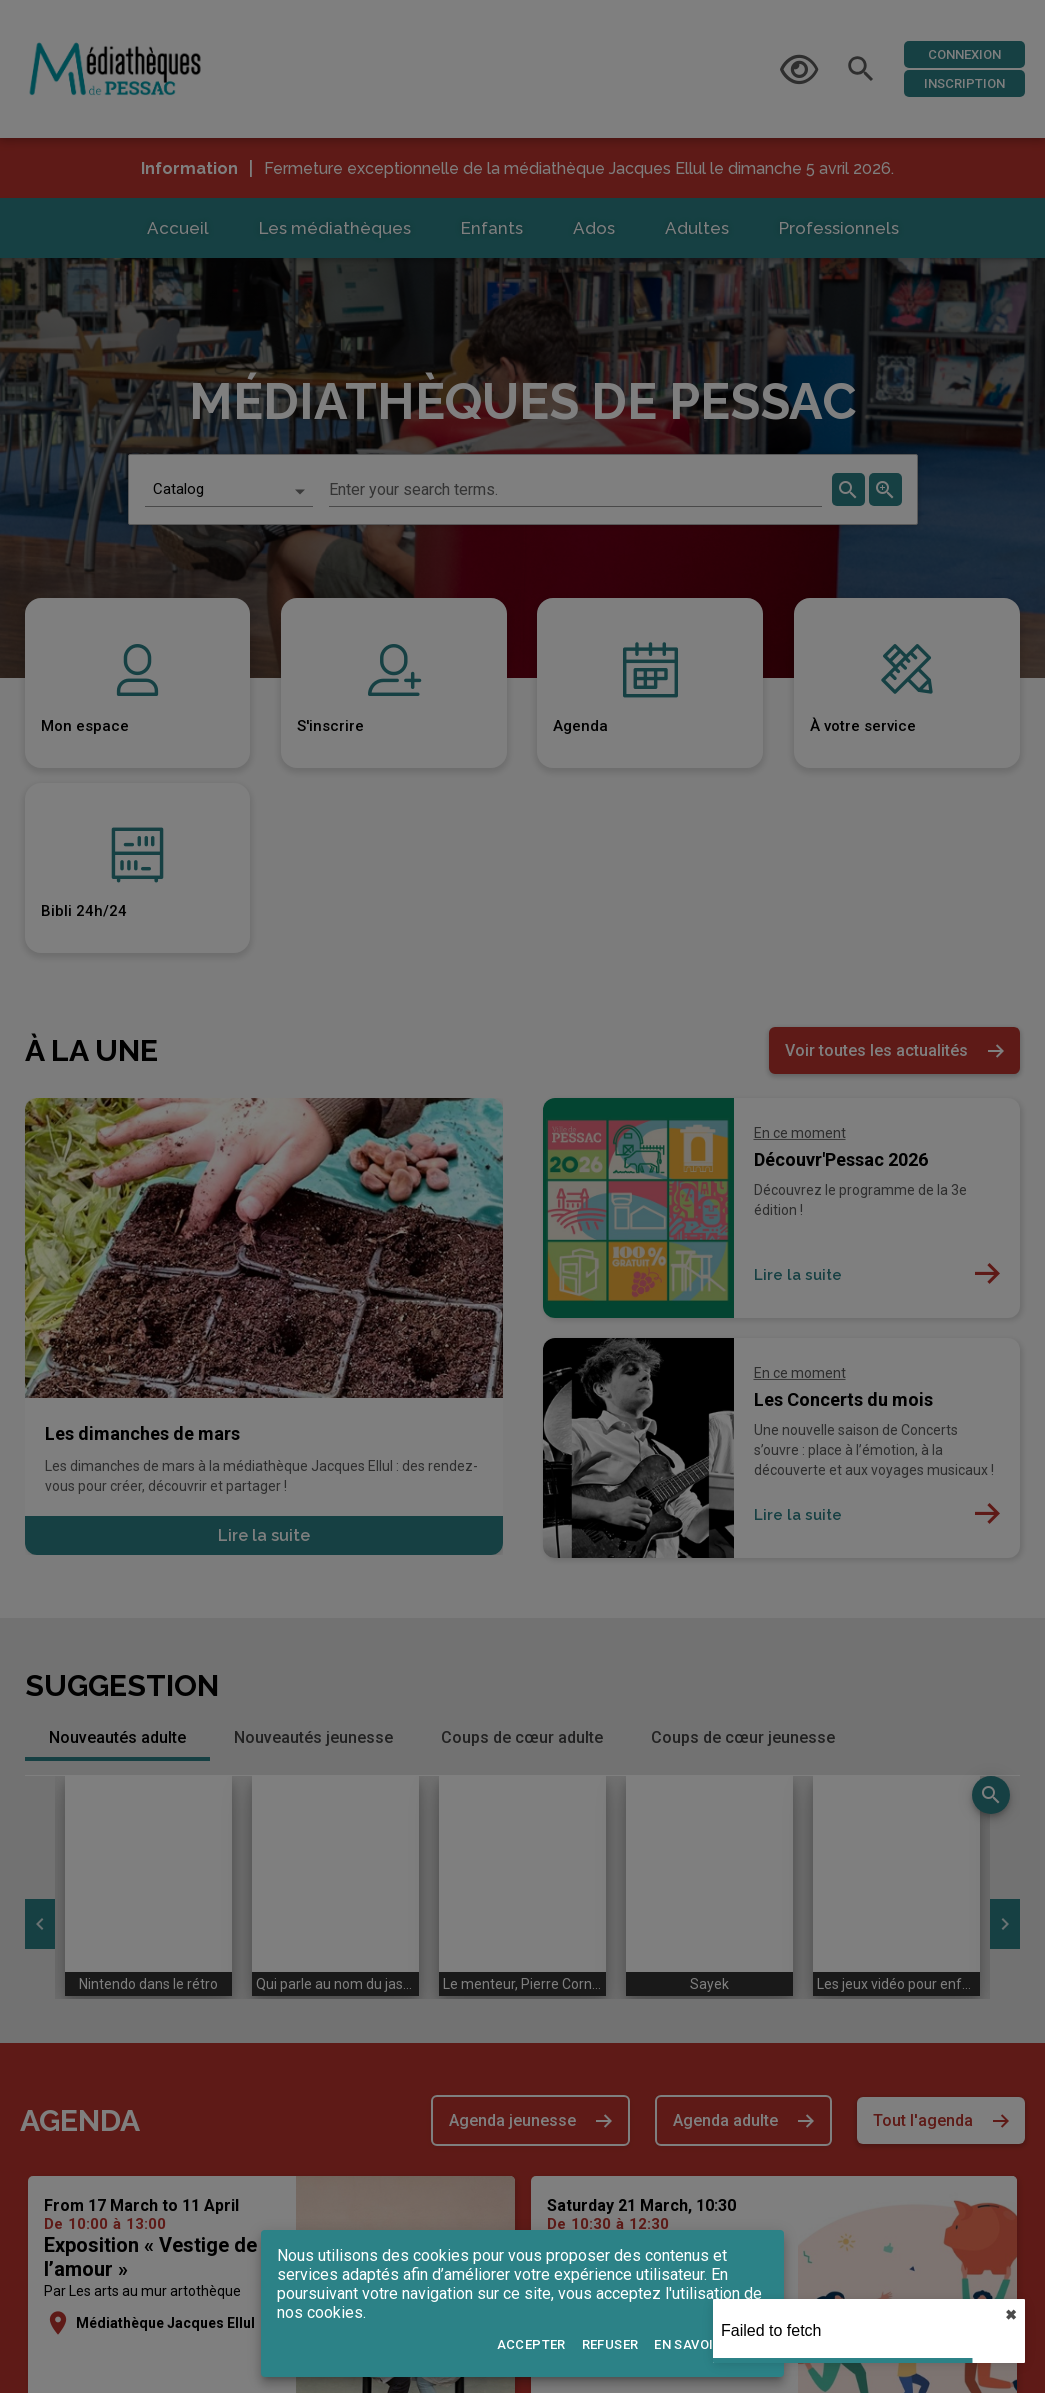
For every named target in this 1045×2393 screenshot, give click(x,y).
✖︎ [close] (1011, 2315)
